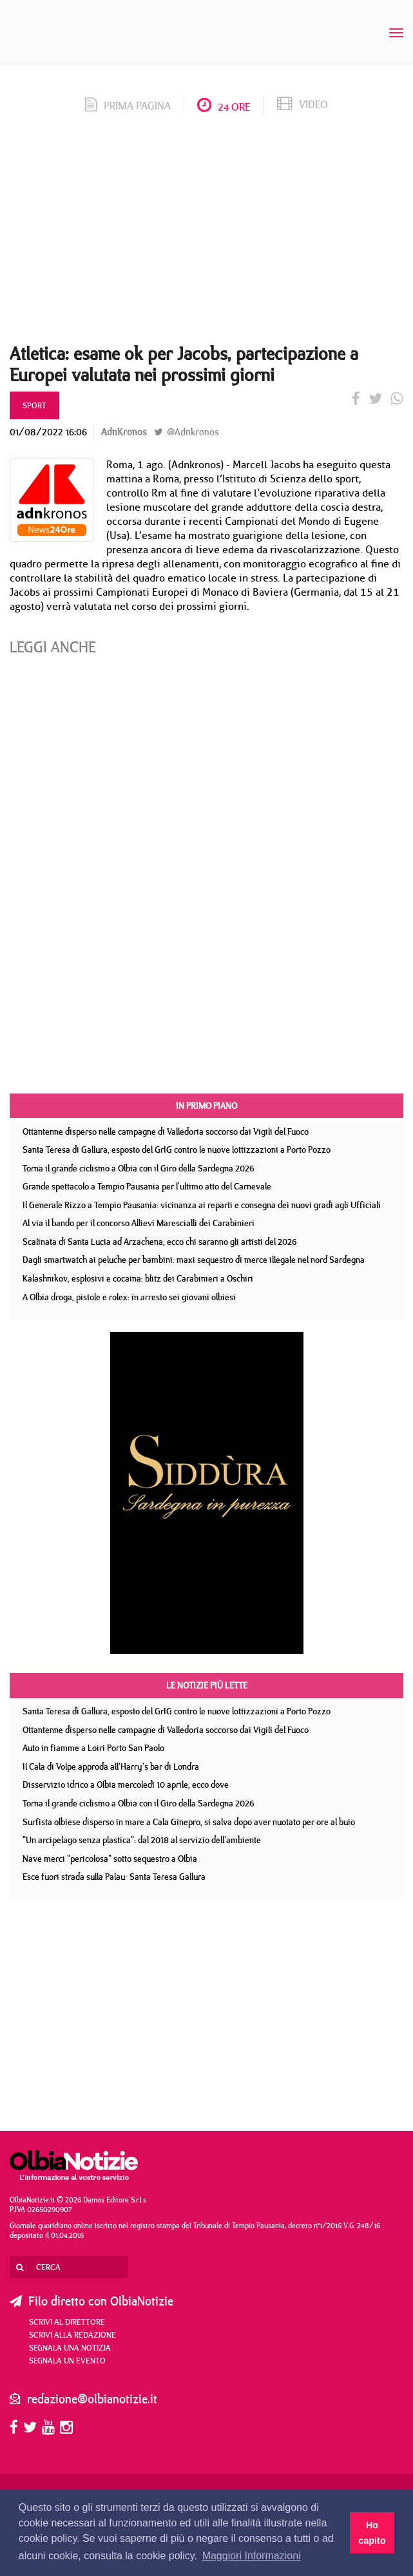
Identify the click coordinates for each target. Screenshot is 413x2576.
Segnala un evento (67, 2360)
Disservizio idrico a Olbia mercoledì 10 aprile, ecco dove (126, 1784)
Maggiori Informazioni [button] (251, 2555)
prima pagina (128, 105)
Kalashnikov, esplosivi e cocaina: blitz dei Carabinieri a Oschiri (138, 1278)
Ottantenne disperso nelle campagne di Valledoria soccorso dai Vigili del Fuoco (166, 1131)
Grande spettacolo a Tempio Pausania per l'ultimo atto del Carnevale (147, 1186)
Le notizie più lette (206, 1685)
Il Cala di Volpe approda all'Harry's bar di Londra (111, 1766)
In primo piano (206, 1105)
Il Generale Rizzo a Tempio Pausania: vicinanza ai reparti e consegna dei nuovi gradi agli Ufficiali (202, 1204)
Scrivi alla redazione (72, 2334)
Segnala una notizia (70, 2347)
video (302, 104)
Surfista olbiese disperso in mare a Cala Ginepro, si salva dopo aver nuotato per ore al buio (189, 1821)
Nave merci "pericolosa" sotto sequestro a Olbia (110, 1858)
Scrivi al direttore (67, 2321)
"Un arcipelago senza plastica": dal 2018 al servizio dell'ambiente (142, 1839)
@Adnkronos (186, 432)
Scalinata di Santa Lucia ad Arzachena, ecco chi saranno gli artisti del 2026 (160, 1241)
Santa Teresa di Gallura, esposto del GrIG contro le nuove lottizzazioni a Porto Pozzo (177, 1149)
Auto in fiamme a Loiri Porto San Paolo (93, 1747)
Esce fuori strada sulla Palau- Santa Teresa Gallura (114, 1876)
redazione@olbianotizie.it (92, 2398)
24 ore (224, 107)
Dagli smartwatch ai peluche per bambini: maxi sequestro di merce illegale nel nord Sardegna (194, 1259)
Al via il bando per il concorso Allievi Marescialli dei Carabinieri (139, 1223)
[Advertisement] (206, 233)
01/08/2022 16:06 (48, 432)
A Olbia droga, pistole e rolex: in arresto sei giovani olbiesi (129, 1297)
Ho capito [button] (371, 2533)
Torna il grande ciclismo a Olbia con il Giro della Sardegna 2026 (139, 1168)
